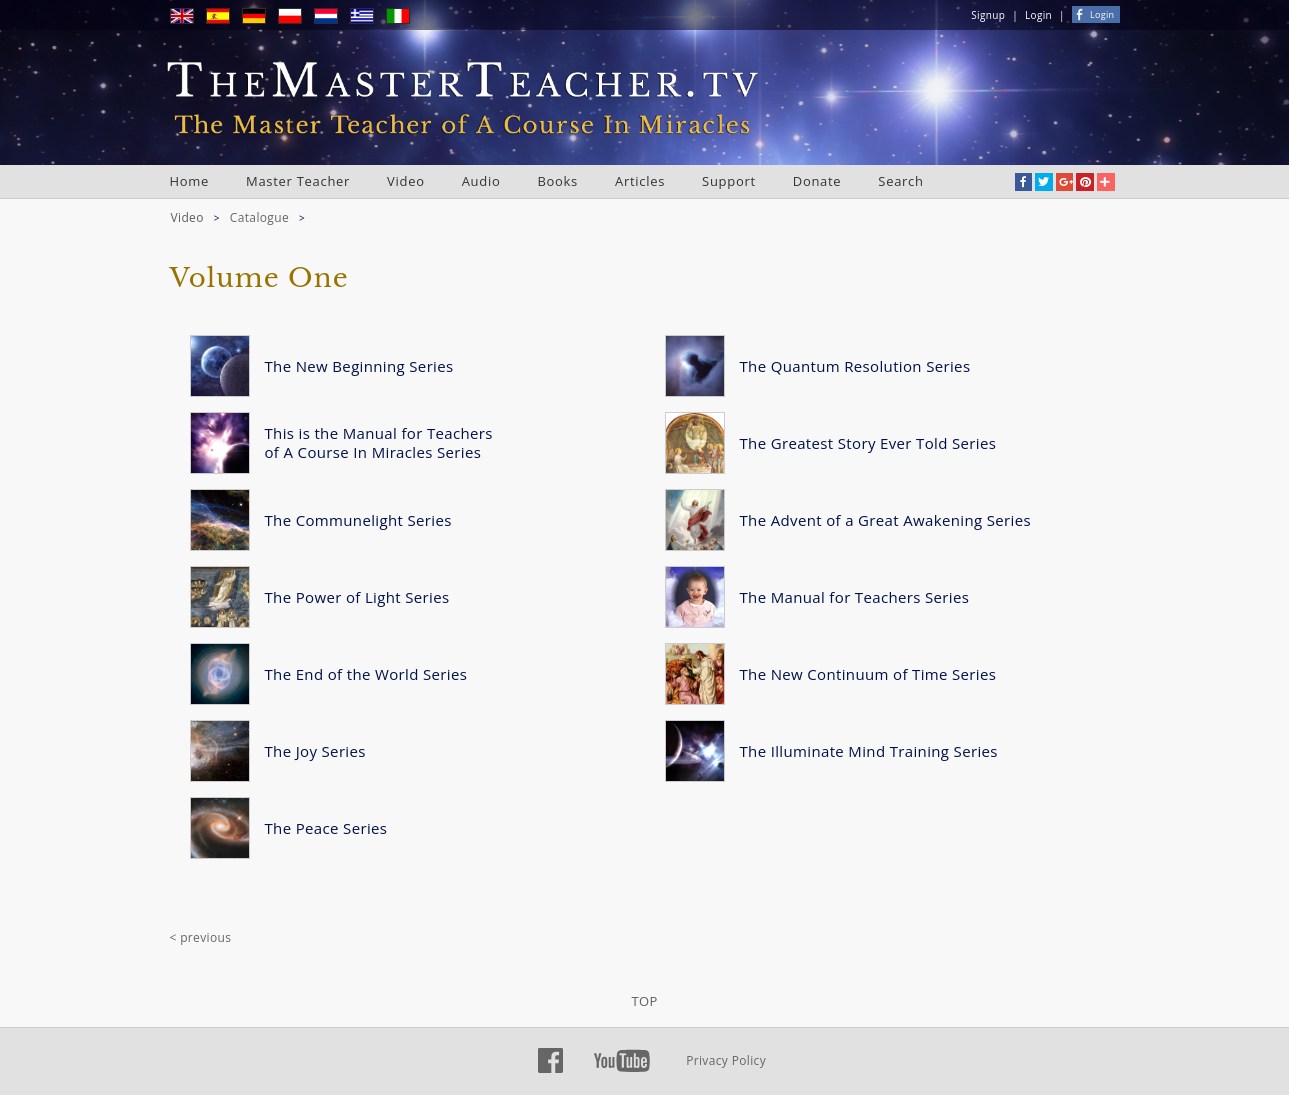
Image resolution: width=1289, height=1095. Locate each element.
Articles (640, 181)
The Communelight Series (358, 520)
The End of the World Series (366, 674)
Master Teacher (298, 181)
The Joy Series (315, 751)
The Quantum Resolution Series (855, 366)
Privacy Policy (726, 1060)
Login (1038, 15)
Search (900, 181)
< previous (201, 937)
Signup (988, 15)
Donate (817, 181)
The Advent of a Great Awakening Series (885, 520)
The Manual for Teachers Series (855, 597)
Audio (481, 181)
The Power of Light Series (357, 597)
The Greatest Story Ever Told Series (868, 443)
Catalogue (259, 217)
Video (406, 181)
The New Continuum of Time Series (868, 674)
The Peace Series (326, 828)
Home (190, 181)
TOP (644, 1001)
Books (557, 181)
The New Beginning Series (359, 366)
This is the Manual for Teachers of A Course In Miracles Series (379, 443)
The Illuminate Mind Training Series (869, 751)
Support (729, 181)
